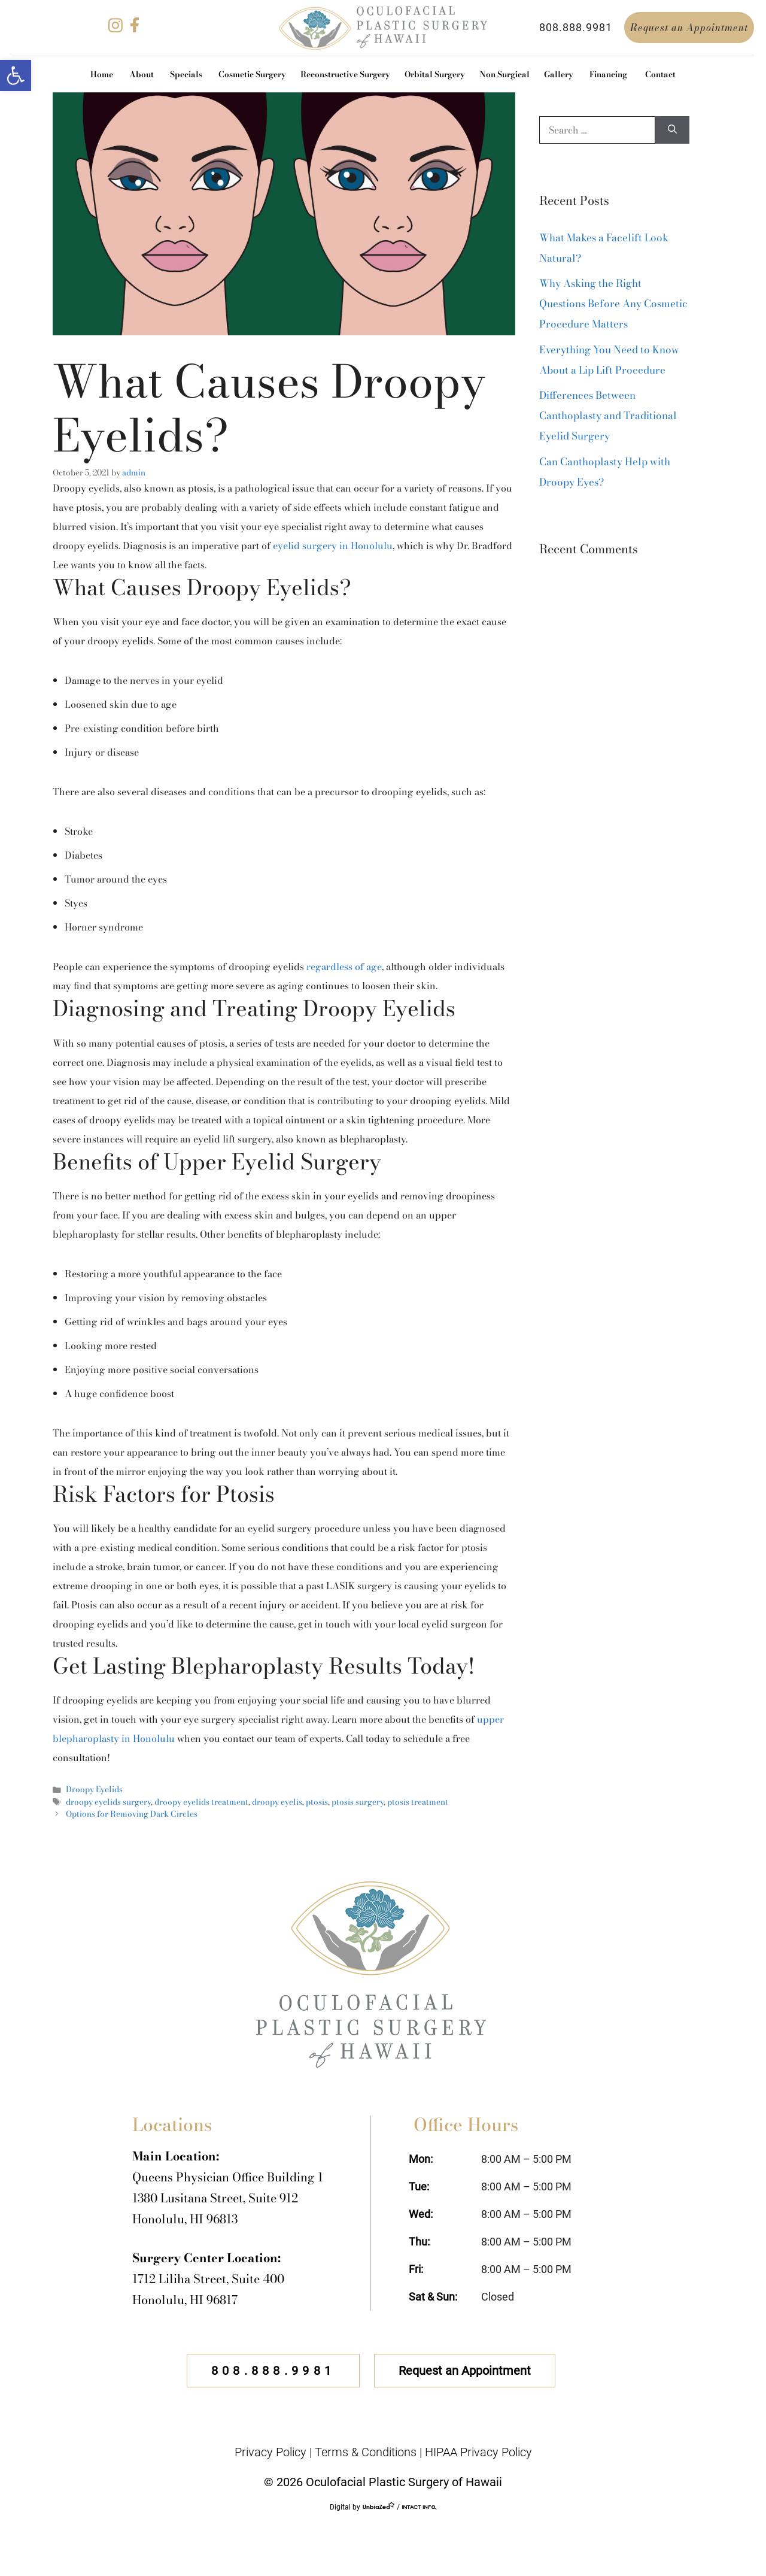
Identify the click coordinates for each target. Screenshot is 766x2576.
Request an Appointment (689, 27)
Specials (186, 74)
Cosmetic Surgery (252, 74)
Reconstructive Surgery (345, 74)
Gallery (558, 74)
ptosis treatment (417, 1802)
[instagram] (115, 29)
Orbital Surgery (435, 74)
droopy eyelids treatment (201, 1802)
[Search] (672, 130)
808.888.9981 (575, 27)
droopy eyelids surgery (108, 1802)
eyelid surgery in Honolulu (333, 545)
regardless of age (344, 966)
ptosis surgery (358, 1802)
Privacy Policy (270, 2452)
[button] (15, 75)
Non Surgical (504, 74)
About (141, 74)
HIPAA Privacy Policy (478, 2452)
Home (101, 74)
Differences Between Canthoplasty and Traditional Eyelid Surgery (608, 415)
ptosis (317, 1802)
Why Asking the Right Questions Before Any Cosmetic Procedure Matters (613, 303)
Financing (608, 74)
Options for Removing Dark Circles (131, 1814)
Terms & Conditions (366, 2452)
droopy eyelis (277, 1802)
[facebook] (134, 29)
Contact (660, 74)
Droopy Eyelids (94, 1789)
